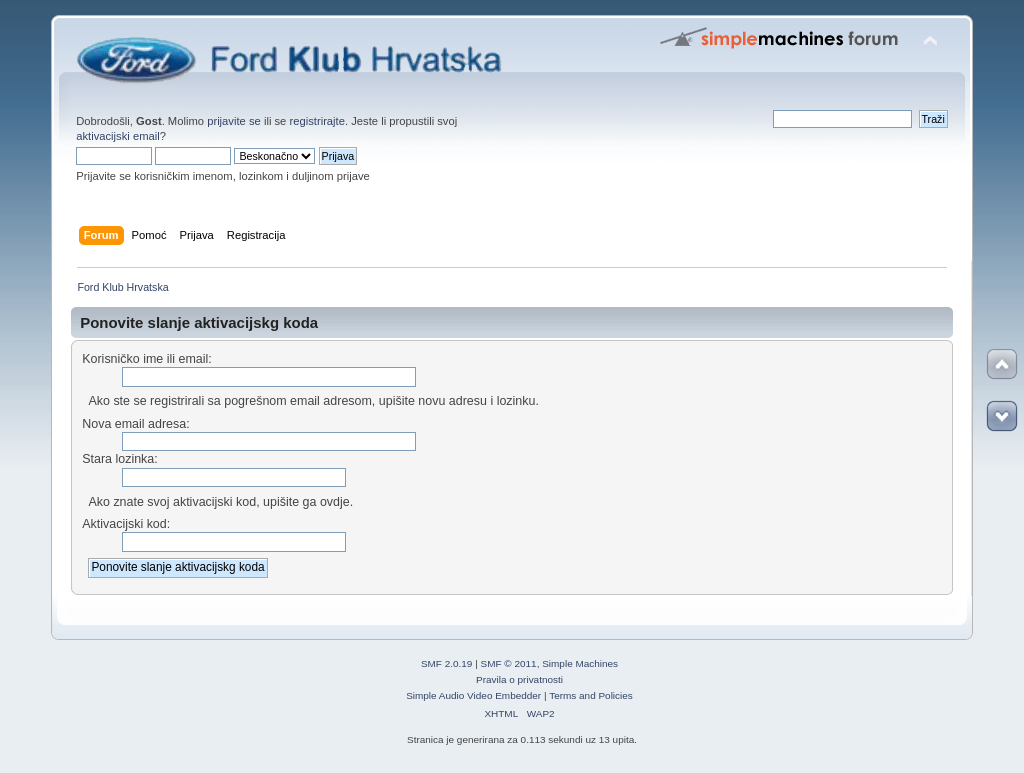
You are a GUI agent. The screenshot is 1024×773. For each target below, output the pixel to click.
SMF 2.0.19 (447, 663)
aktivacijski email (118, 136)
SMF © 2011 (509, 663)
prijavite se (234, 121)
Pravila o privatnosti (519, 679)
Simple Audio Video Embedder (473, 695)
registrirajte (317, 121)
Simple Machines (580, 663)
